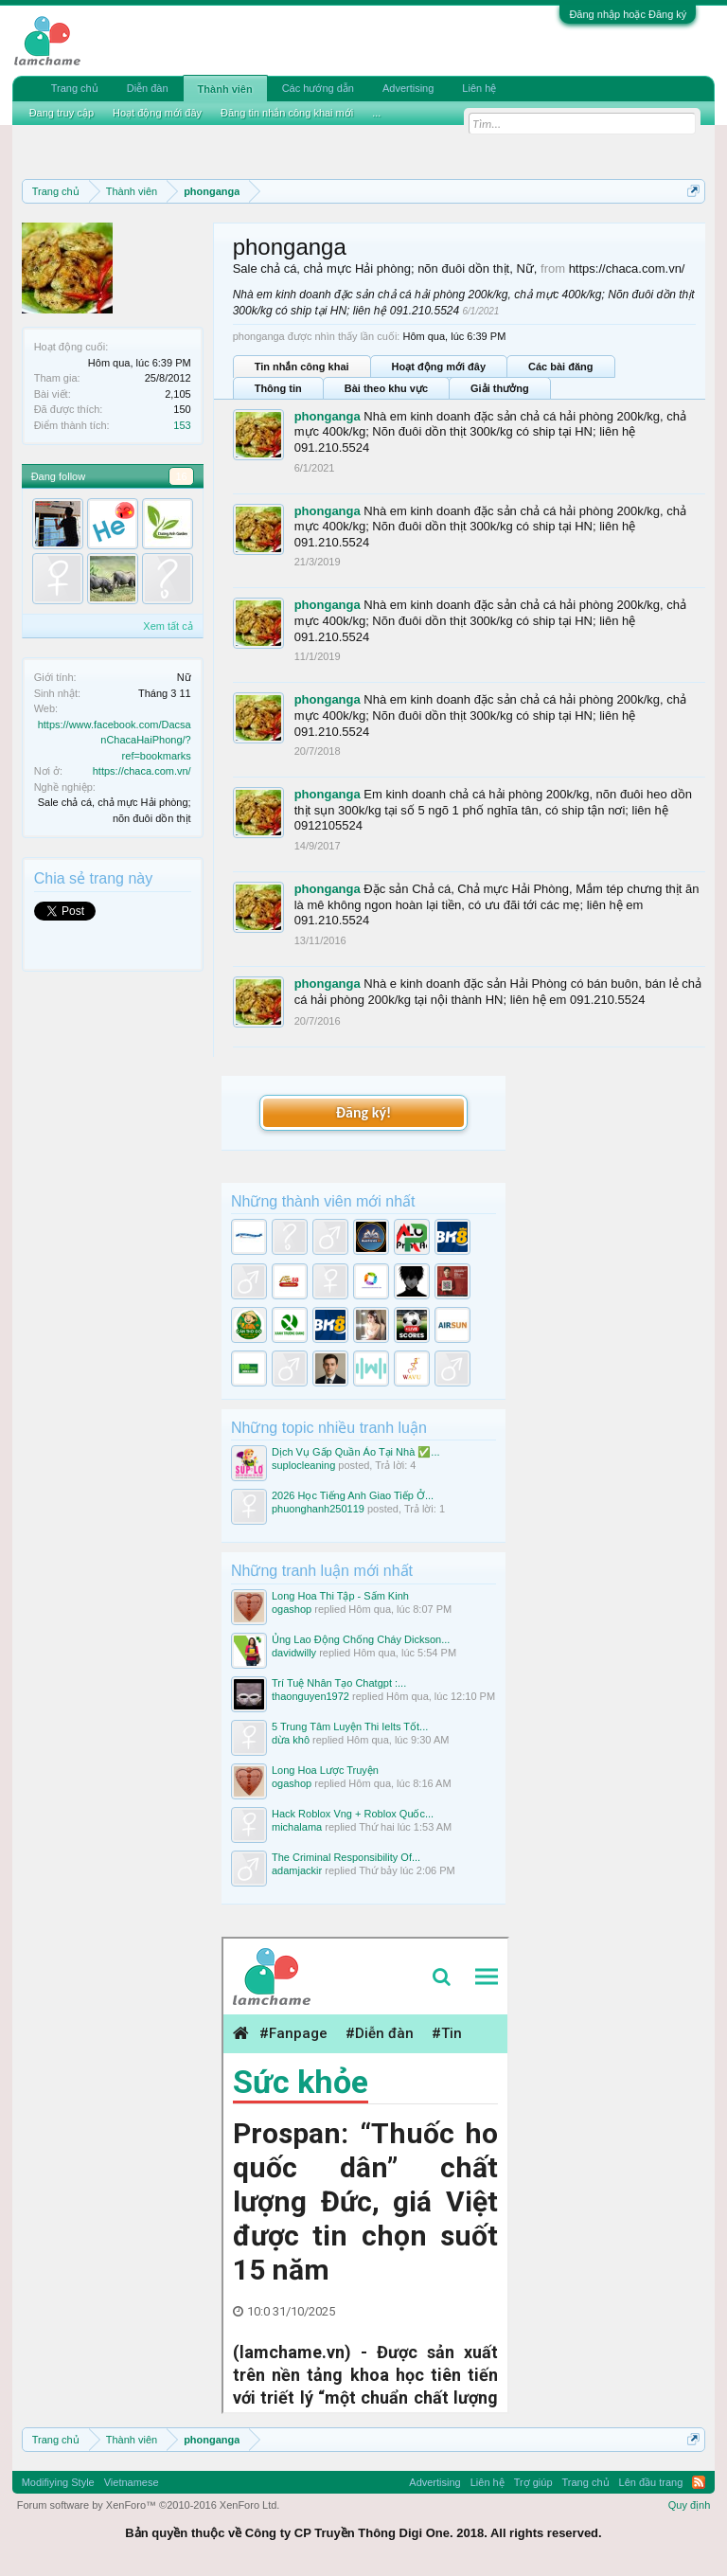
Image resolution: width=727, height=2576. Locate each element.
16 (180, 476)
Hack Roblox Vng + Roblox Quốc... (353, 1813)
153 (181, 425)
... (376, 112)
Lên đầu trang (651, 2482)
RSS (698, 2482)
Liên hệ (479, 88)
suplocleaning (303, 1465)
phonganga (327, 416)
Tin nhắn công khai (302, 366)
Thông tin (278, 388)
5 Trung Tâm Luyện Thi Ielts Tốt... (350, 1726)
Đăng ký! (363, 1112)
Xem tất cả (167, 626)
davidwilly (294, 1652)
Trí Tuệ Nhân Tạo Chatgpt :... (339, 1683)
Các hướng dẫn (318, 88)
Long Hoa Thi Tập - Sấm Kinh (340, 1595)
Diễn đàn (147, 88)
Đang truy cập (61, 112)
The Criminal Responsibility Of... (346, 1857)
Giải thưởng (499, 388)
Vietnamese (131, 2482)
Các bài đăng (560, 366)
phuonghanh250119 (318, 1508)
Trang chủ (74, 88)
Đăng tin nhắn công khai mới (287, 112)
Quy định (689, 2505)
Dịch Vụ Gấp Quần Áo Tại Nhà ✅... (356, 1452)
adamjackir (297, 1870)
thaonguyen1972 (310, 1696)
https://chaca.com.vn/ (142, 771)
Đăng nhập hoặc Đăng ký (627, 14)
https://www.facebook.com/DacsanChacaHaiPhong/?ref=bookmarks (114, 740)
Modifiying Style (58, 2482)
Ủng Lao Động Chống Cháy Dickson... (361, 1639)
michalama (297, 1827)
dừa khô (291, 1739)
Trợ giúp (533, 2482)
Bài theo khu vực (386, 388)
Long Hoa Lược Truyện (325, 1770)
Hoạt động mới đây (439, 366)
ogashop (291, 1609)
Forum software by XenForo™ (148, 2505)
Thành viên (225, 89)
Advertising (408, 88)
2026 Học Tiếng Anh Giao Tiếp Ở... (353, 1495)
